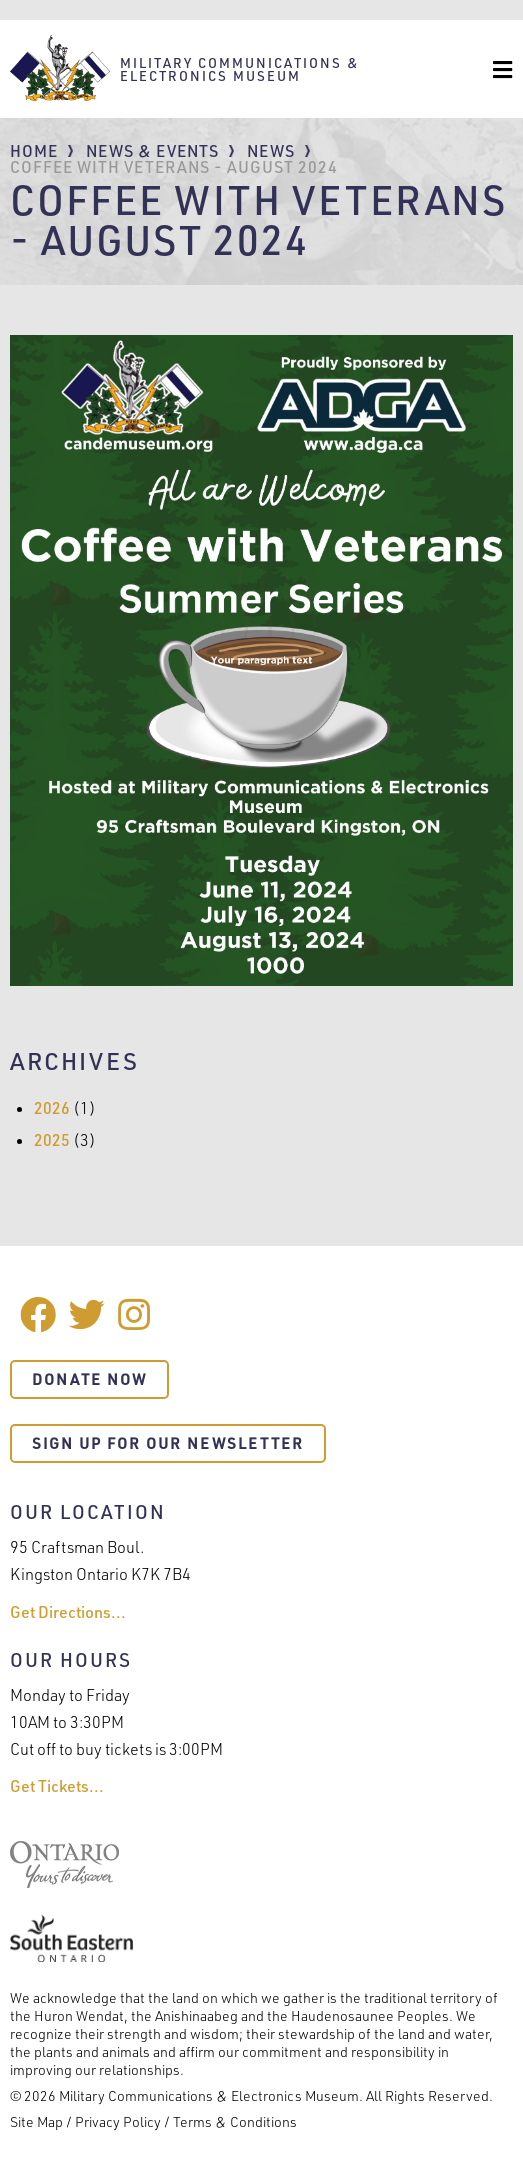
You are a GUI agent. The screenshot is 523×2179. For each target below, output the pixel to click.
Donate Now (89, 1379)
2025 (52, 1140)
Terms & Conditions (235, 2121)
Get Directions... (68, 1612)
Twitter (87, 1314)
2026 (52, 1108)
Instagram (136, 1314)
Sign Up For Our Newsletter (168, 1443)
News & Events (152, 151)
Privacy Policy (118, 2121)
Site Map (36, 2121)
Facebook (38, 1314)
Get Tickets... (57, 1786)
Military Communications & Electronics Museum (240, 69)
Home (34, 151)
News (271, 151)
